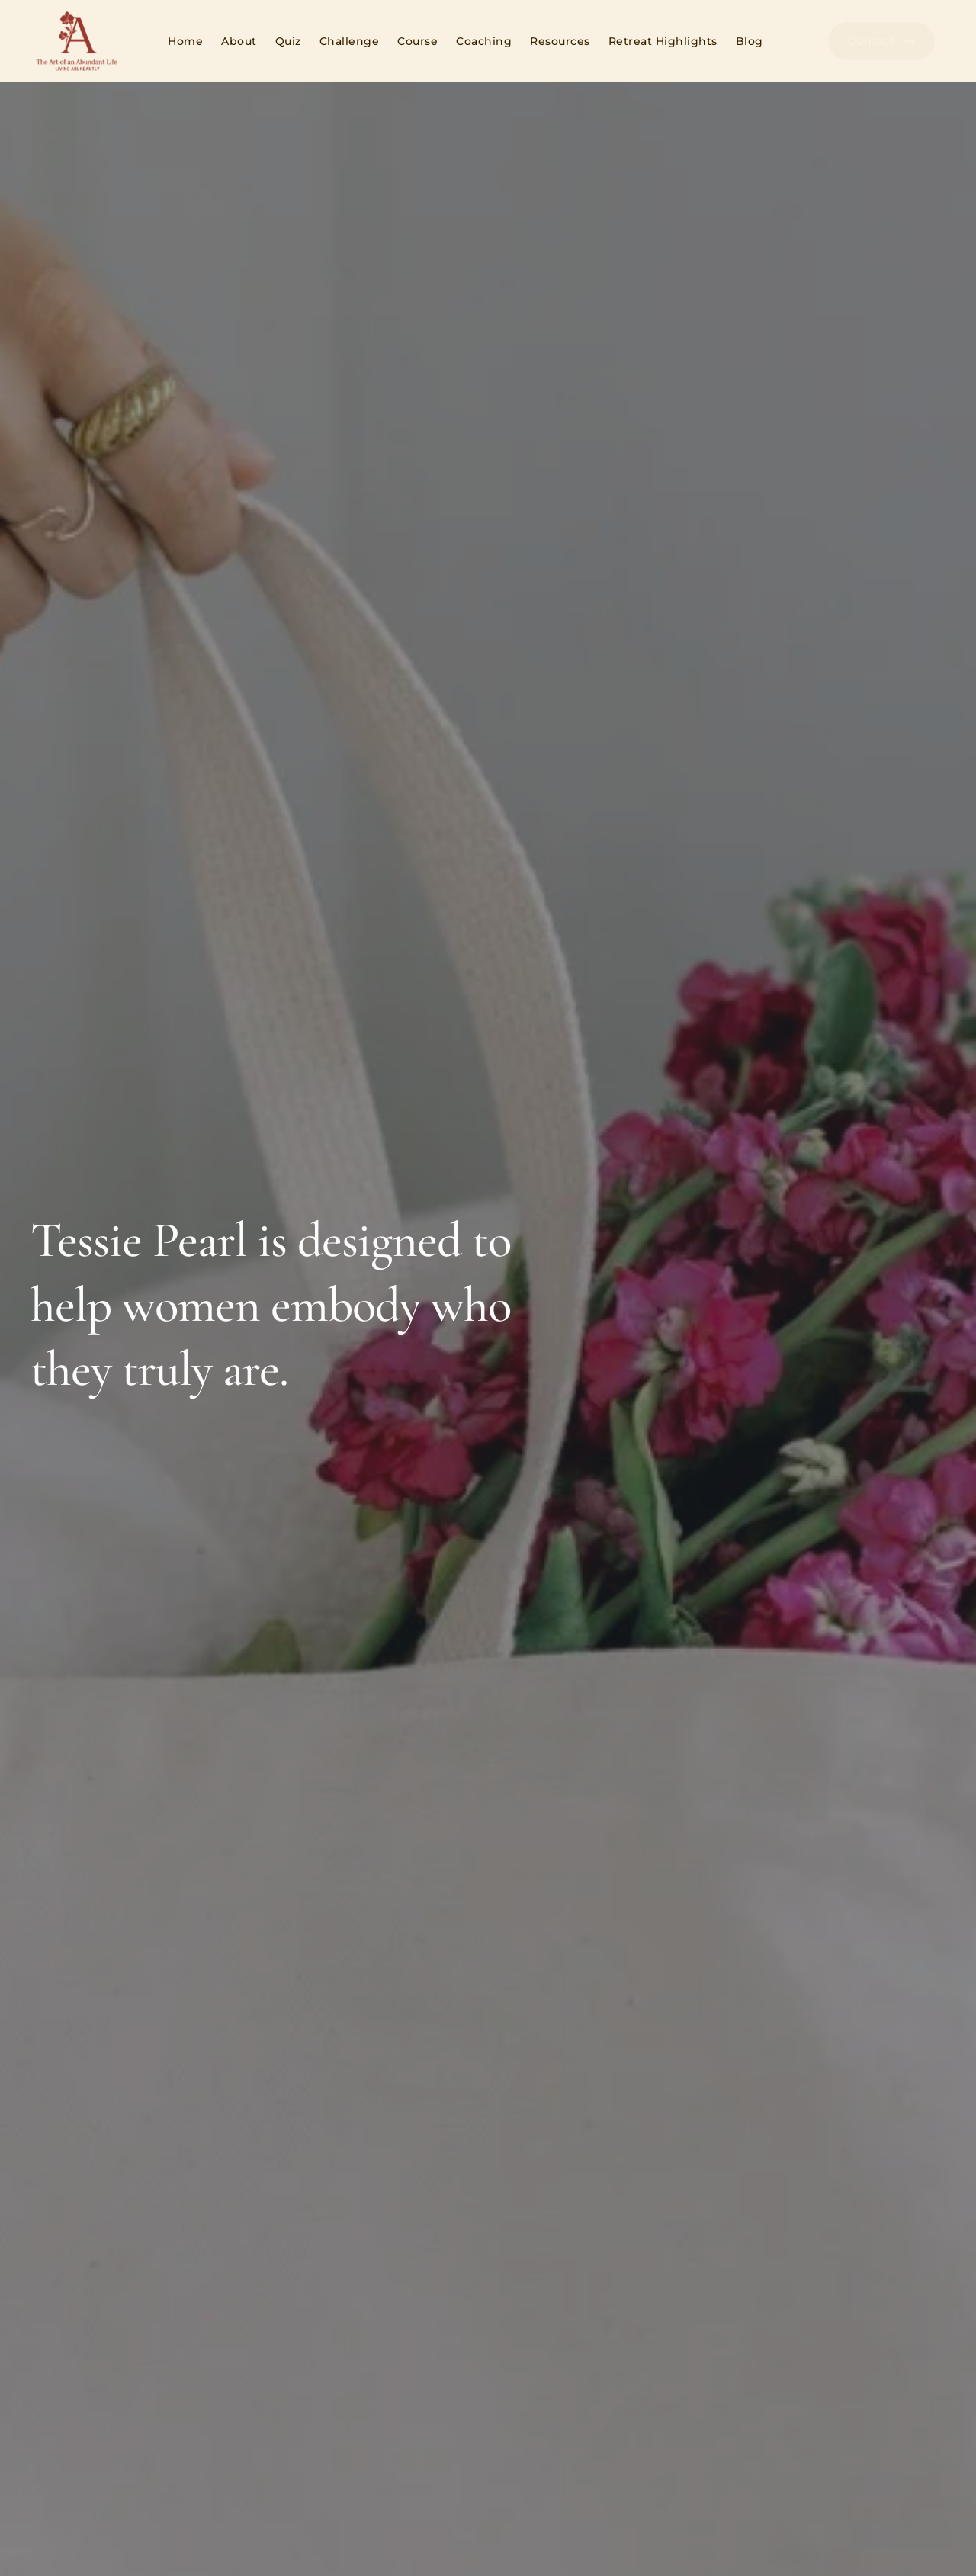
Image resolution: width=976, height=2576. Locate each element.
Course (417, 41)
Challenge (349, 41)
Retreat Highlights (663, 41)
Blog (749, 41)
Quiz (288, 41)
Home (185, 41)
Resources (560, 41)
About (239, 41)
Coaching (484, 41)
